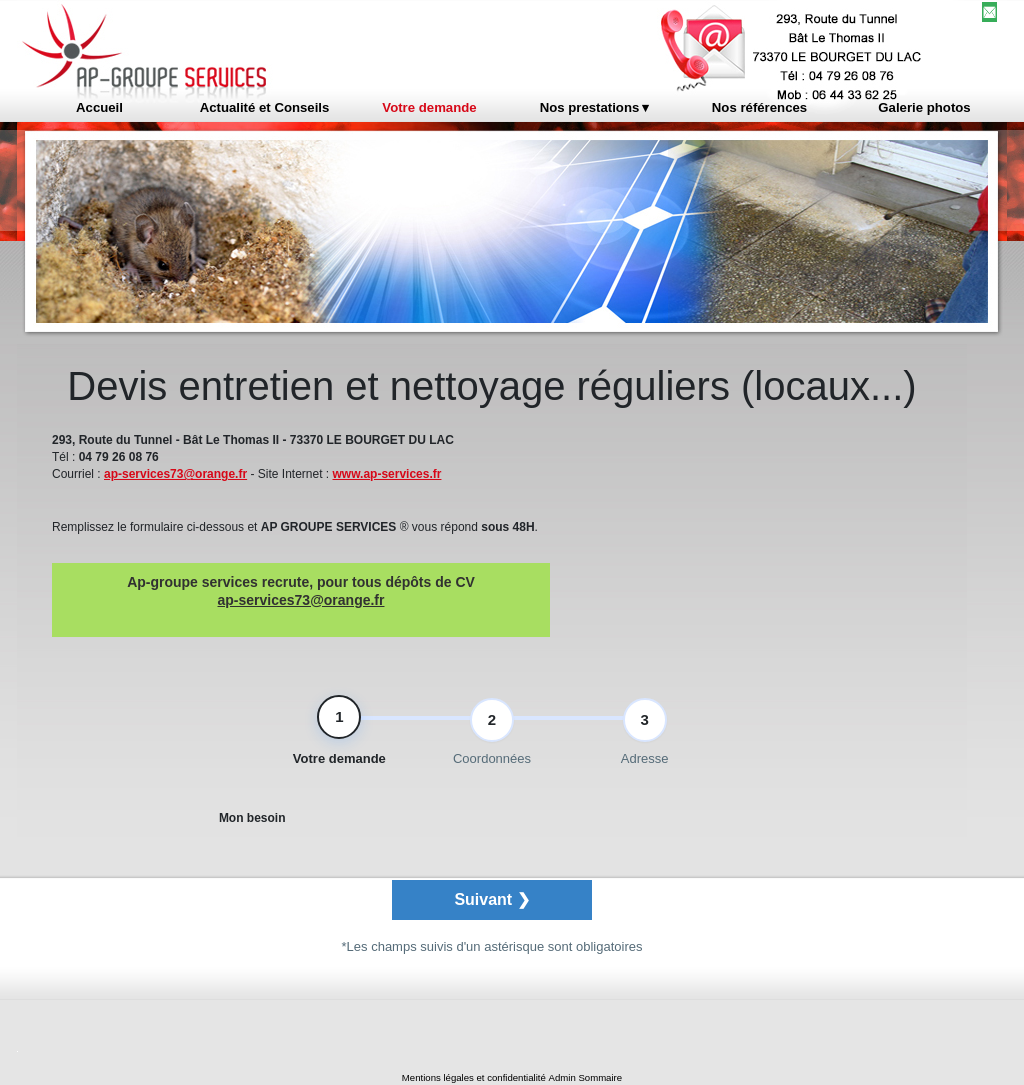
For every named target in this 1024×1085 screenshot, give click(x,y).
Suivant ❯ (491, 904)
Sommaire (600, 1077)
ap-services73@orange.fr (175, 474)
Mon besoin (252, 823)
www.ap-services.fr (387, 474)
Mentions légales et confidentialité (474, 1077)
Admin (562, 1077)
